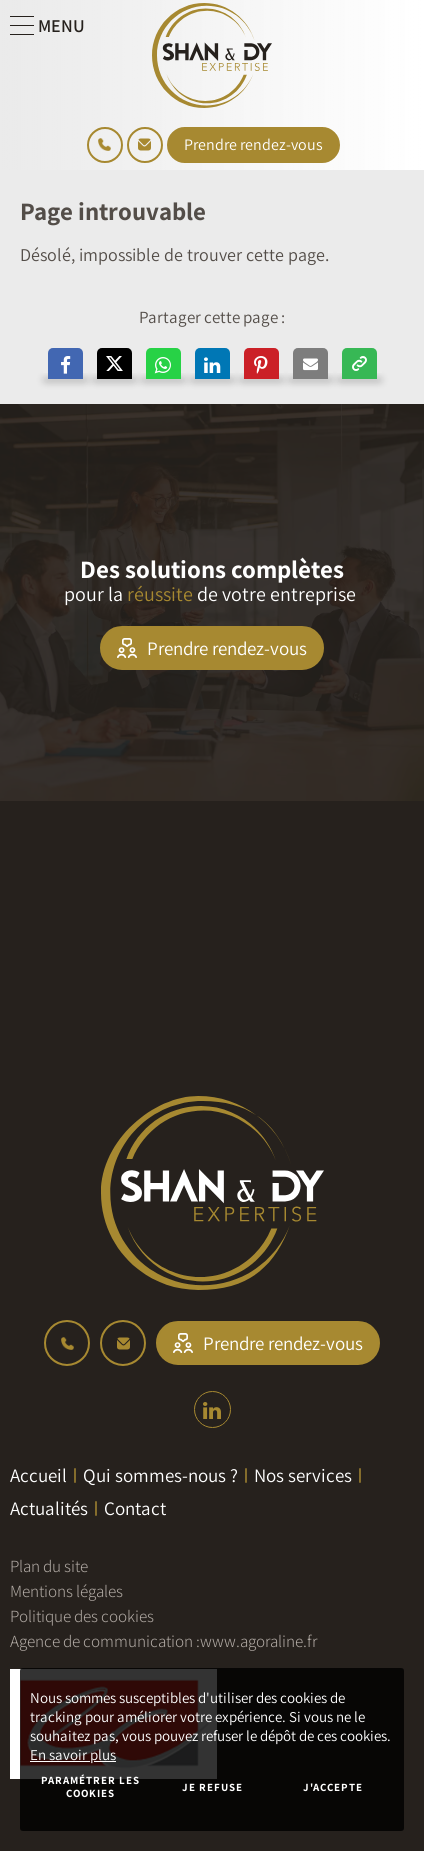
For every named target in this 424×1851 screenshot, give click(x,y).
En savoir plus (73, 1754)
